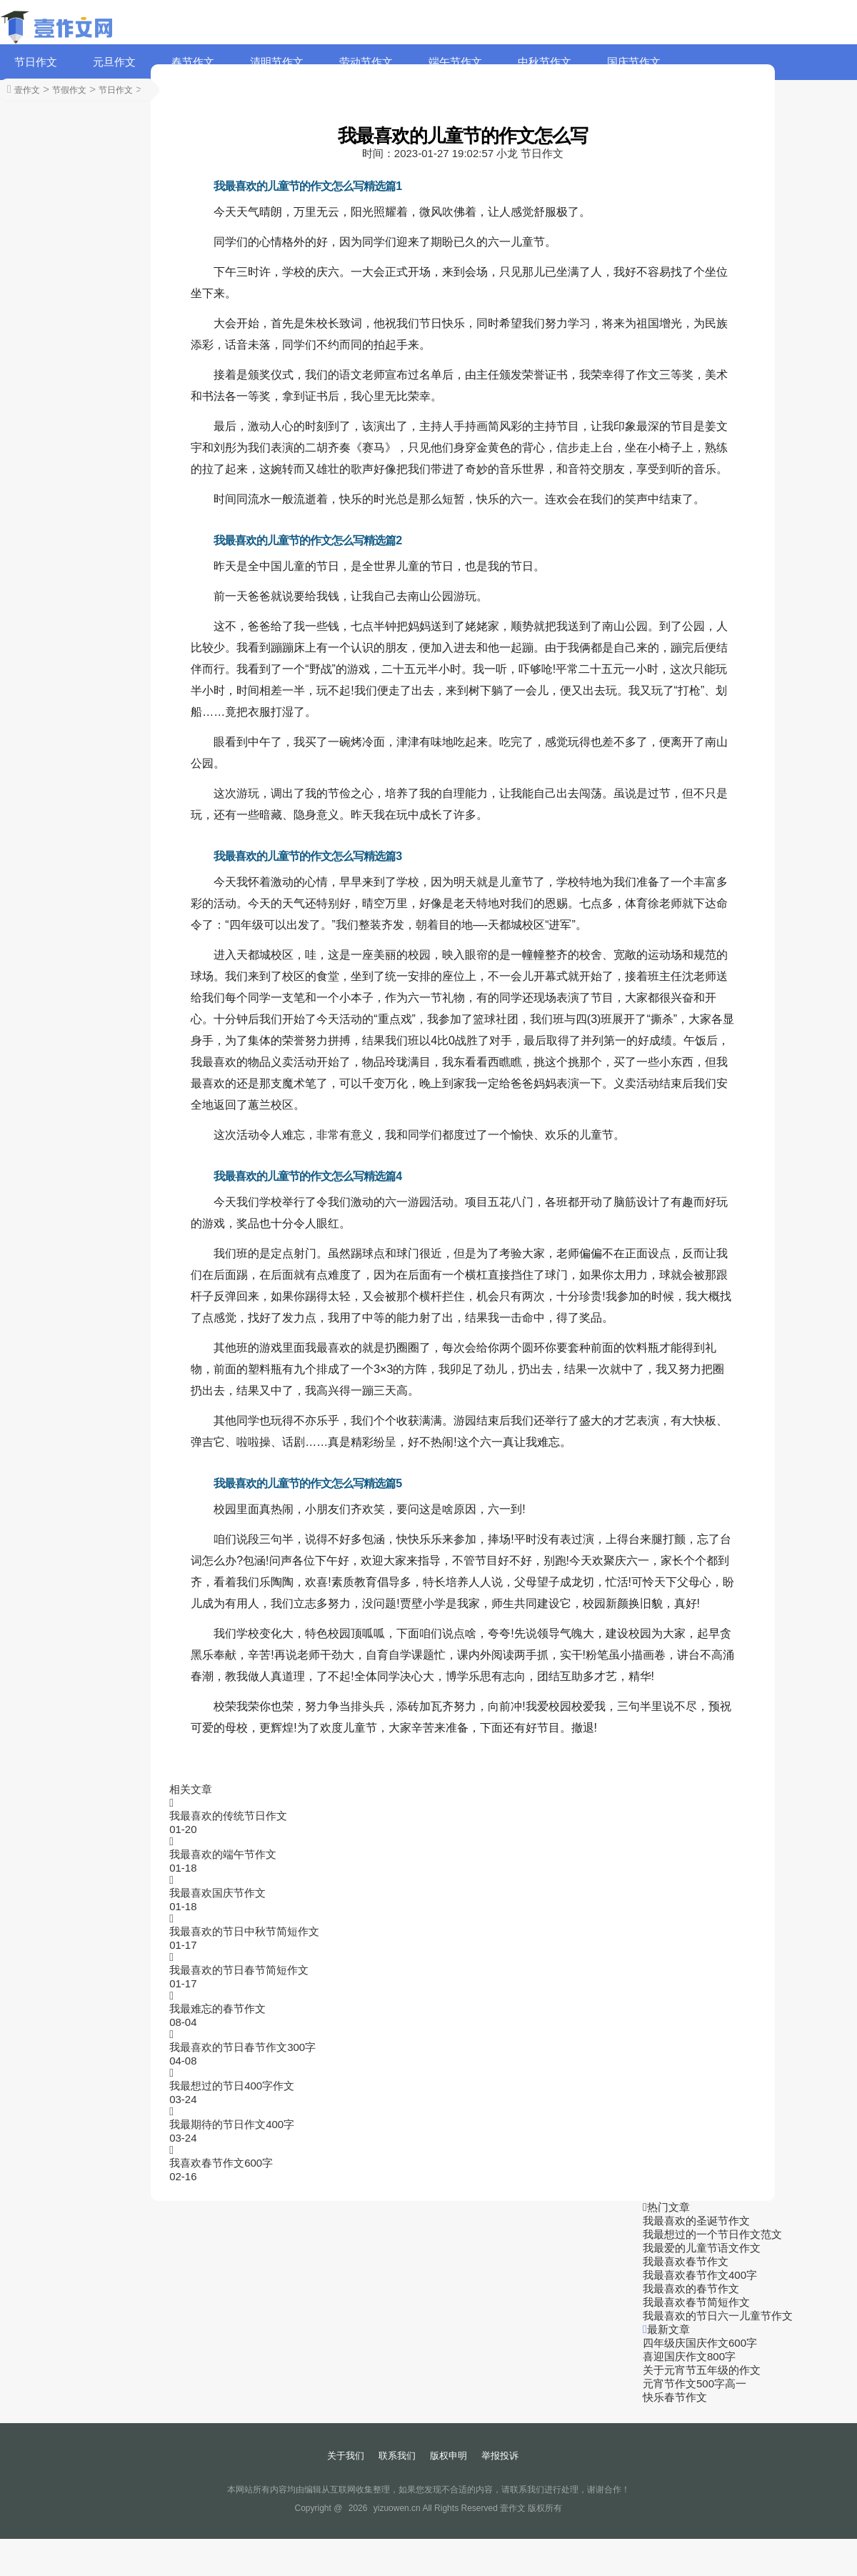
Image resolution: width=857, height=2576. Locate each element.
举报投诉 (499, 2455)
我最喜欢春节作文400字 (700, 2275)
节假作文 (69, 90)
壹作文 (27, 90)
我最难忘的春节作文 (217, 2008)
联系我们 (397, 2455)
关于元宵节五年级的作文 (702, 2370)
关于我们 (345, 2455)
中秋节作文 (544, 62)
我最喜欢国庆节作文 (217, 1893)
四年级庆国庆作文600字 (700, 2343)
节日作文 (35, 62)
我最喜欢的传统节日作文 (228, 1815)
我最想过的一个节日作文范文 (712, 2234)
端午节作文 (455, 62)
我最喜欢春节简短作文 (696, 2302)
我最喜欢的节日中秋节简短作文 (244, 1931)
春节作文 (192, 62)
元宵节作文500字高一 (694, 2383)
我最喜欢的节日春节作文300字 (242, 2047)
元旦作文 (114, 62)
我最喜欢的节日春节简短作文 (239, 1970)
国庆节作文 (634, 62)
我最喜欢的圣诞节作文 (696, 2221)
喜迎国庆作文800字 (689, 2356)
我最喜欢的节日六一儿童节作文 (718, 2316)
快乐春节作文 (675, 2397)
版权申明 (448, 2455)
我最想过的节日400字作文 (231, 2086)
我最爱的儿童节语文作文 (702, 2248)
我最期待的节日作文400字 (231, 2124)
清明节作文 (277, 62)
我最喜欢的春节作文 (691, 2288)
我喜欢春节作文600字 (221, 2163)
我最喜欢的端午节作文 (222, 1854)
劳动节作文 (366, 62)
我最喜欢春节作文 (685, 2261)
